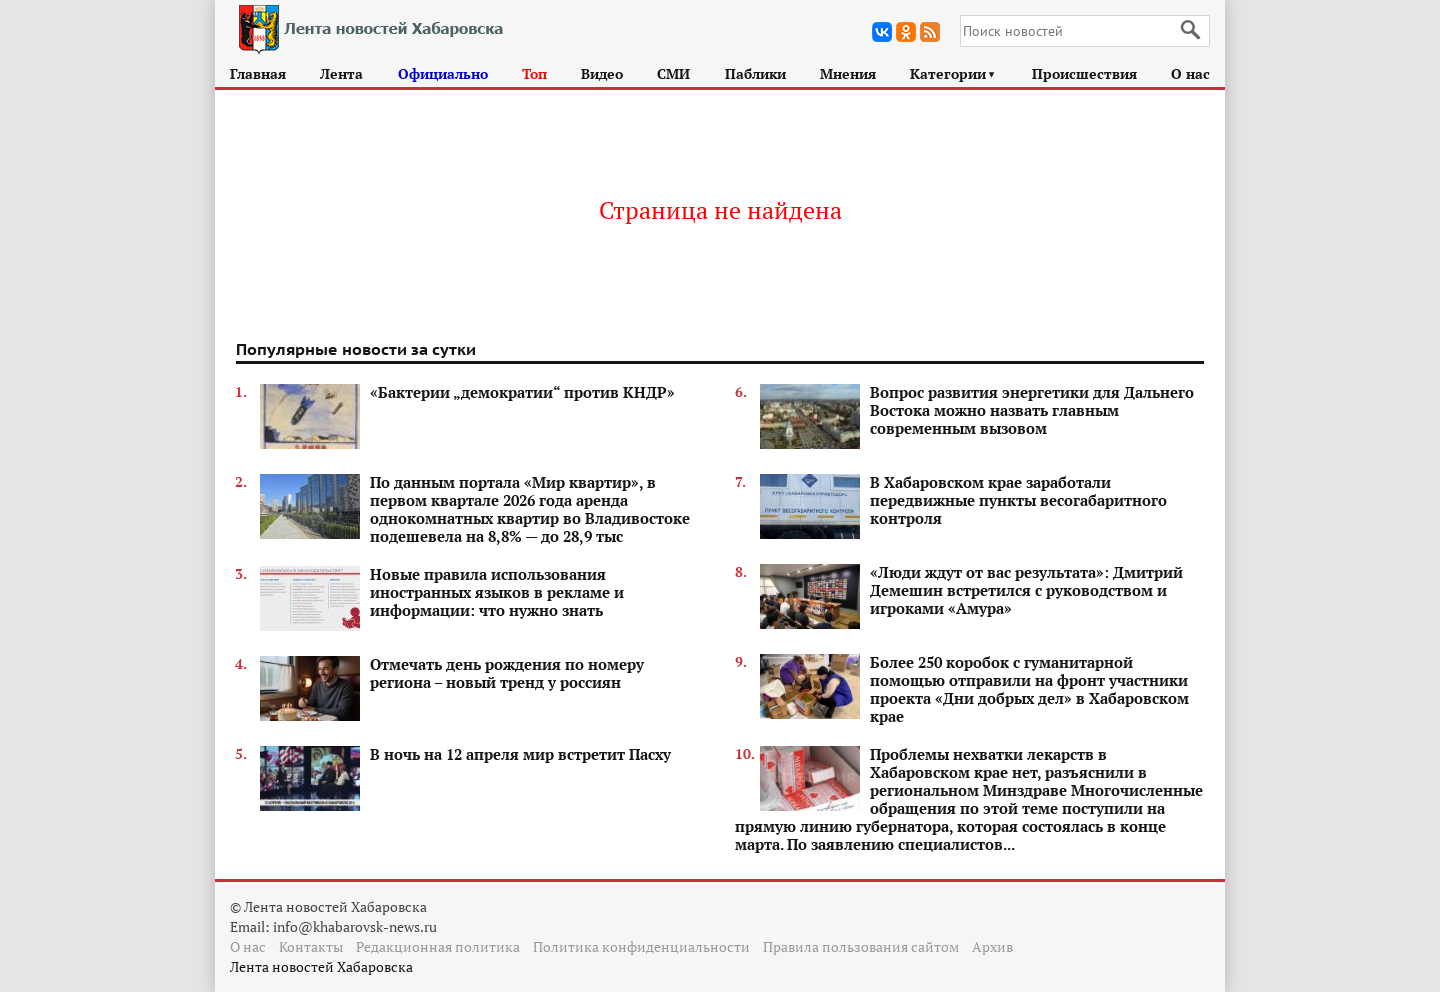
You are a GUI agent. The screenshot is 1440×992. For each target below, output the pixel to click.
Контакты (311, 946)
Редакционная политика (438, 946)
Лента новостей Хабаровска (321, 966)
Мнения (848, 73)
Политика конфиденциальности (641, 946)
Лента (341, 73)
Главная (258, 73)
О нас (1190, 73)
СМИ (673, 73)
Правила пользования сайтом (861, 946)
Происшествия (1084, 73)
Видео (602, 73)
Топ (534, 73)
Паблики (755, 73)
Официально (443, 73)
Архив (992, 946)
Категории (953, 73)
